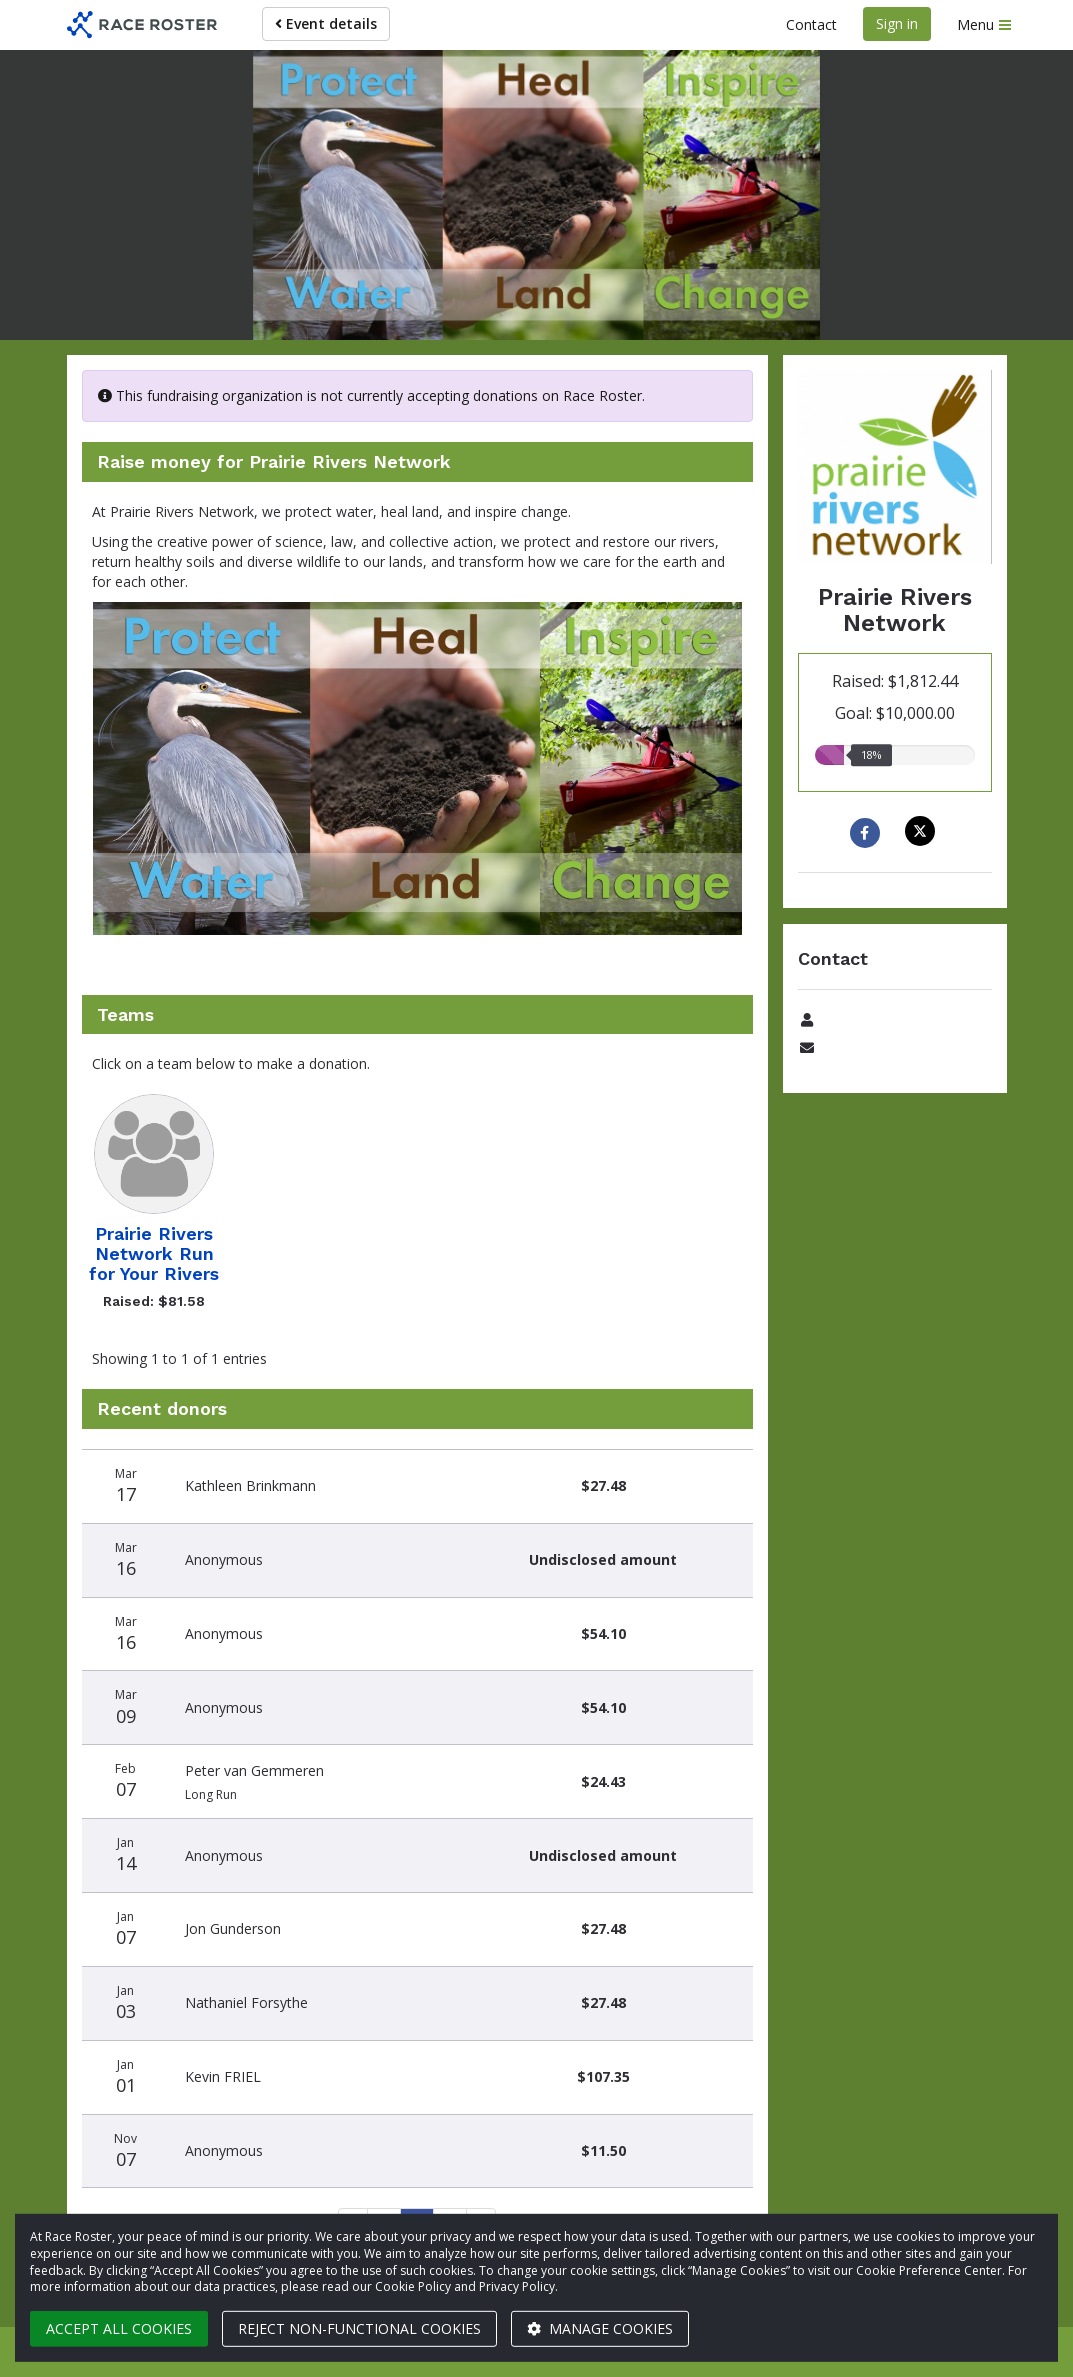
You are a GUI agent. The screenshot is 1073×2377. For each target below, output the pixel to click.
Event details (326, 23)
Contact (811, 24)
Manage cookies (600, 2328)
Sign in (897, 23)
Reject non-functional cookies (359, 2328)
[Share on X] (922, 831)
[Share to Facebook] (867, 833)
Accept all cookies (119, 2328)
